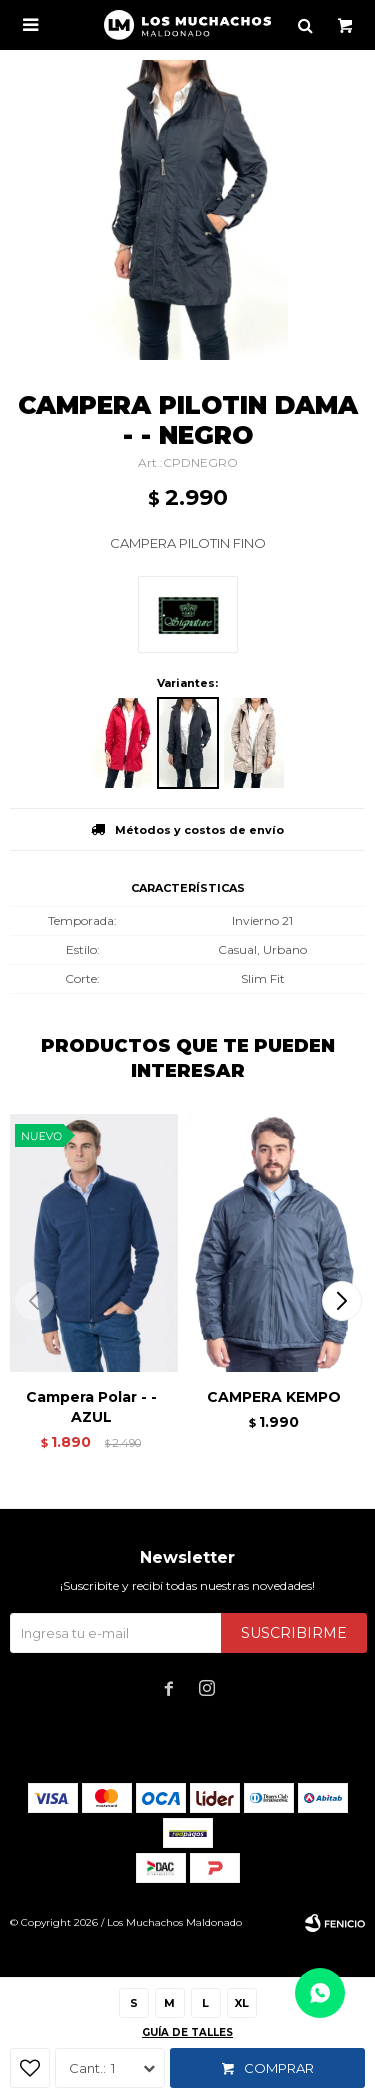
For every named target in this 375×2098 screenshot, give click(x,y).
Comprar (279, 2068)
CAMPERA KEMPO (274, 1397)
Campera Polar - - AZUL (91, 1407)
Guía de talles (187, 2032)
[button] (341, 1301)
